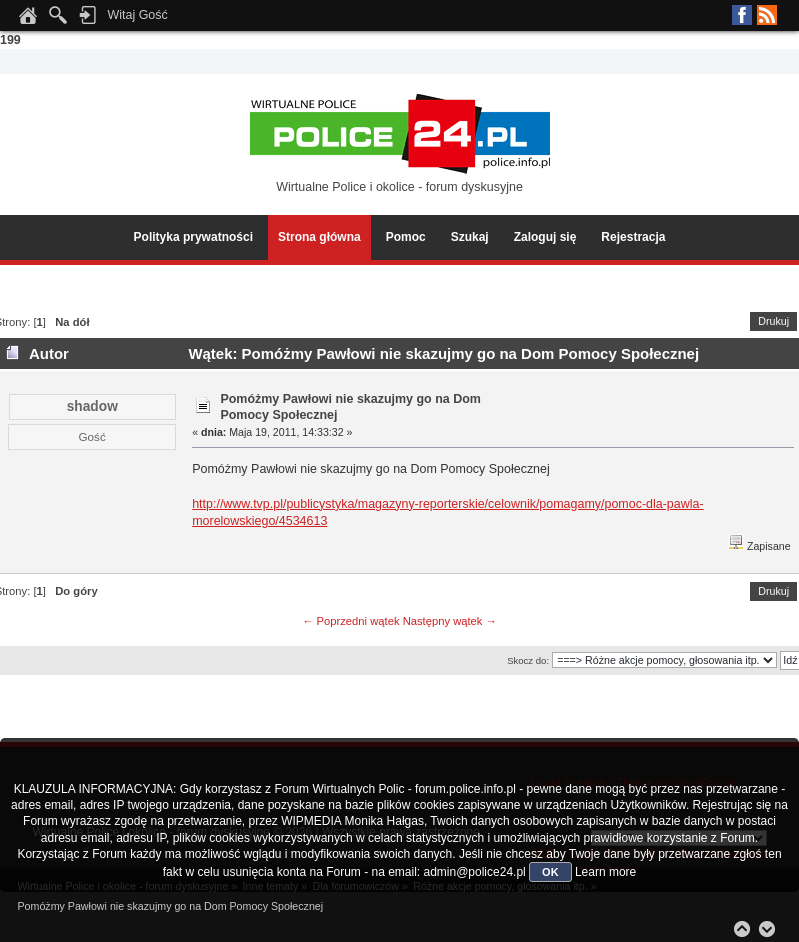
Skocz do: (528, 660)
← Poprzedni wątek (350, 621)
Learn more (605, 872)
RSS (767, 15)
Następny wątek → (450, 621)
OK (550, 872)
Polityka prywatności (193, 237)
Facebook (742, 15)
